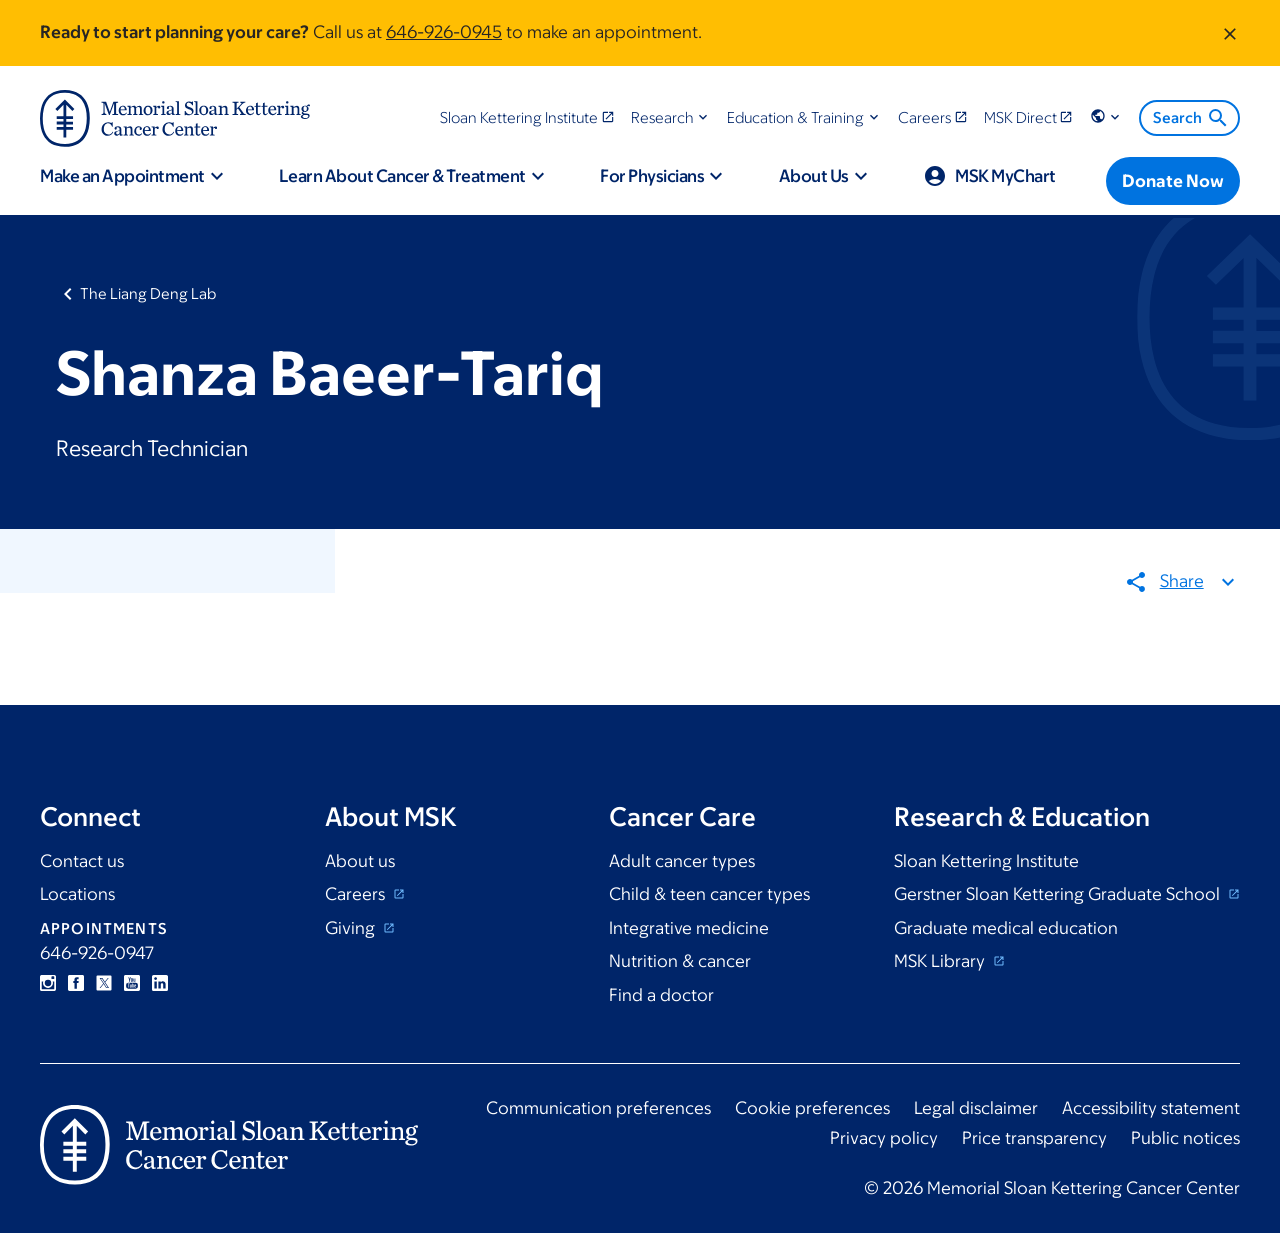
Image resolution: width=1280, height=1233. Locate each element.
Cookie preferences (812, 1108)
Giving (352, 928)
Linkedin (160, 983)
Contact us (82, 861)
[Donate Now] (1173, 181)
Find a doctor (661, 995)
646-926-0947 (97, 953)
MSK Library (941, 961)
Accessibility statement (1151, 1108)
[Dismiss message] (1230, 33)
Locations (77, 894)
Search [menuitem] (1191, 118)
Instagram (48, 983)
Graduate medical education (1006, 928)
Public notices (1185, 1138)
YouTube (132, 983)
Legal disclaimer (976, 1108)
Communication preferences (598, 1108)
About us (360, 861)
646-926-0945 (444, 32)
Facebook (76, 983)
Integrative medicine (689, 928)
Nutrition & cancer (680, 961)
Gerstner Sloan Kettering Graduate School (1059, 894)
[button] (671, 117)
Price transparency (1034, 1138)
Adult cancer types (682, 861)
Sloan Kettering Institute (986, 861)
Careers (357, 894)
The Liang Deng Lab (148, 293)
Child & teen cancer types (709, 894)
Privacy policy (884, 1138)
